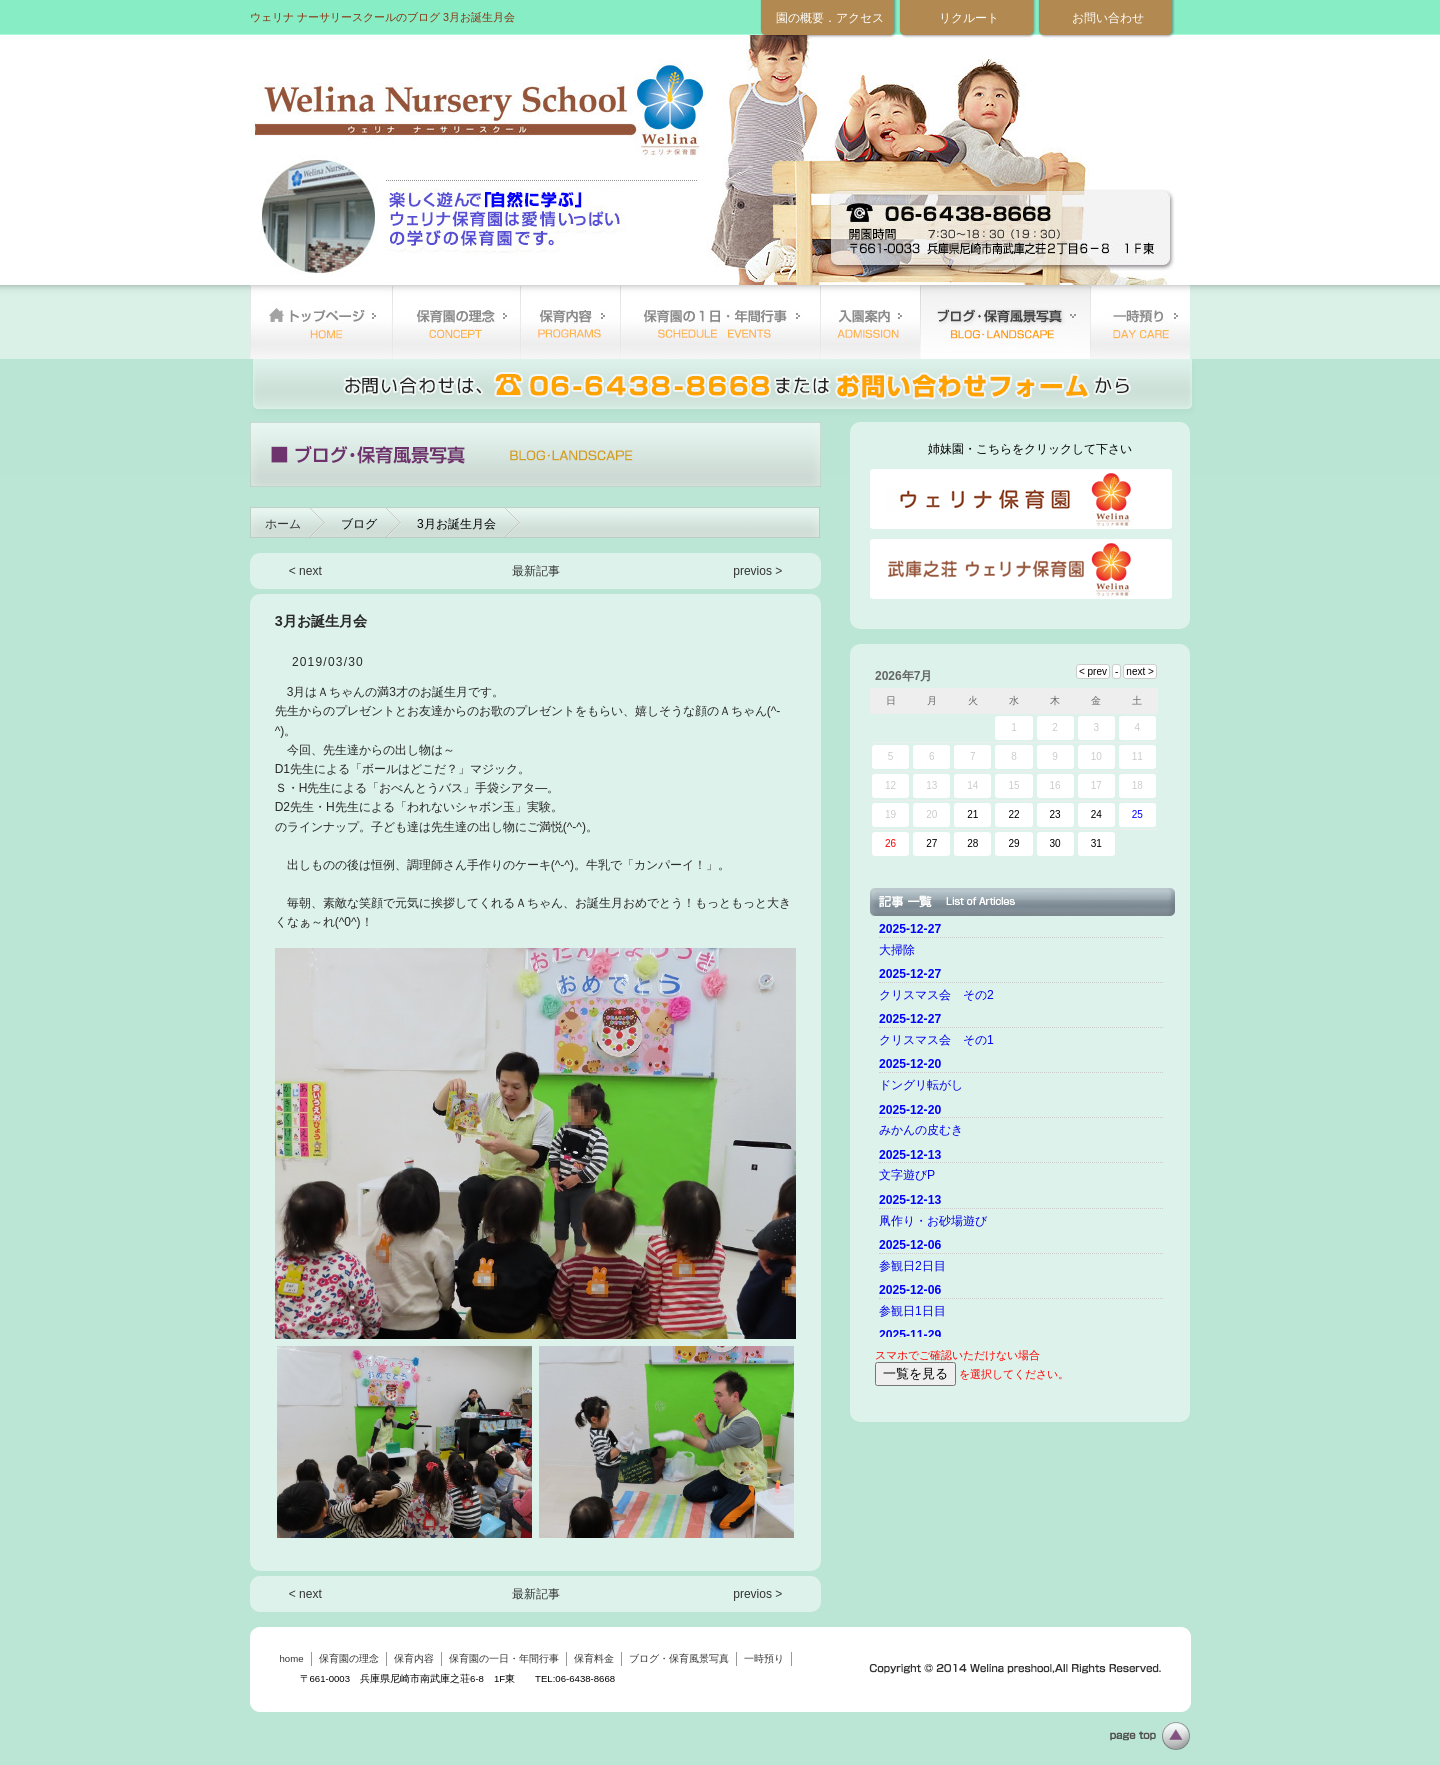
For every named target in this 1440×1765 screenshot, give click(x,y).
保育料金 (870, 322)
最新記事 (536, 571)
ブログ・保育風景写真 (1005, 322)
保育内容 (570, 322)
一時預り (1140, 322)
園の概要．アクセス (830, 18)
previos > (757, 571)
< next (305, 571)
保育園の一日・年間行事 (720, 322)
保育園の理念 (456, 322)
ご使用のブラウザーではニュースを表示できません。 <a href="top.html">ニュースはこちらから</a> (1024, 1127)
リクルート (969, 18)
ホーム (283, 524)
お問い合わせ (1108, 18)
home (321, 322)
